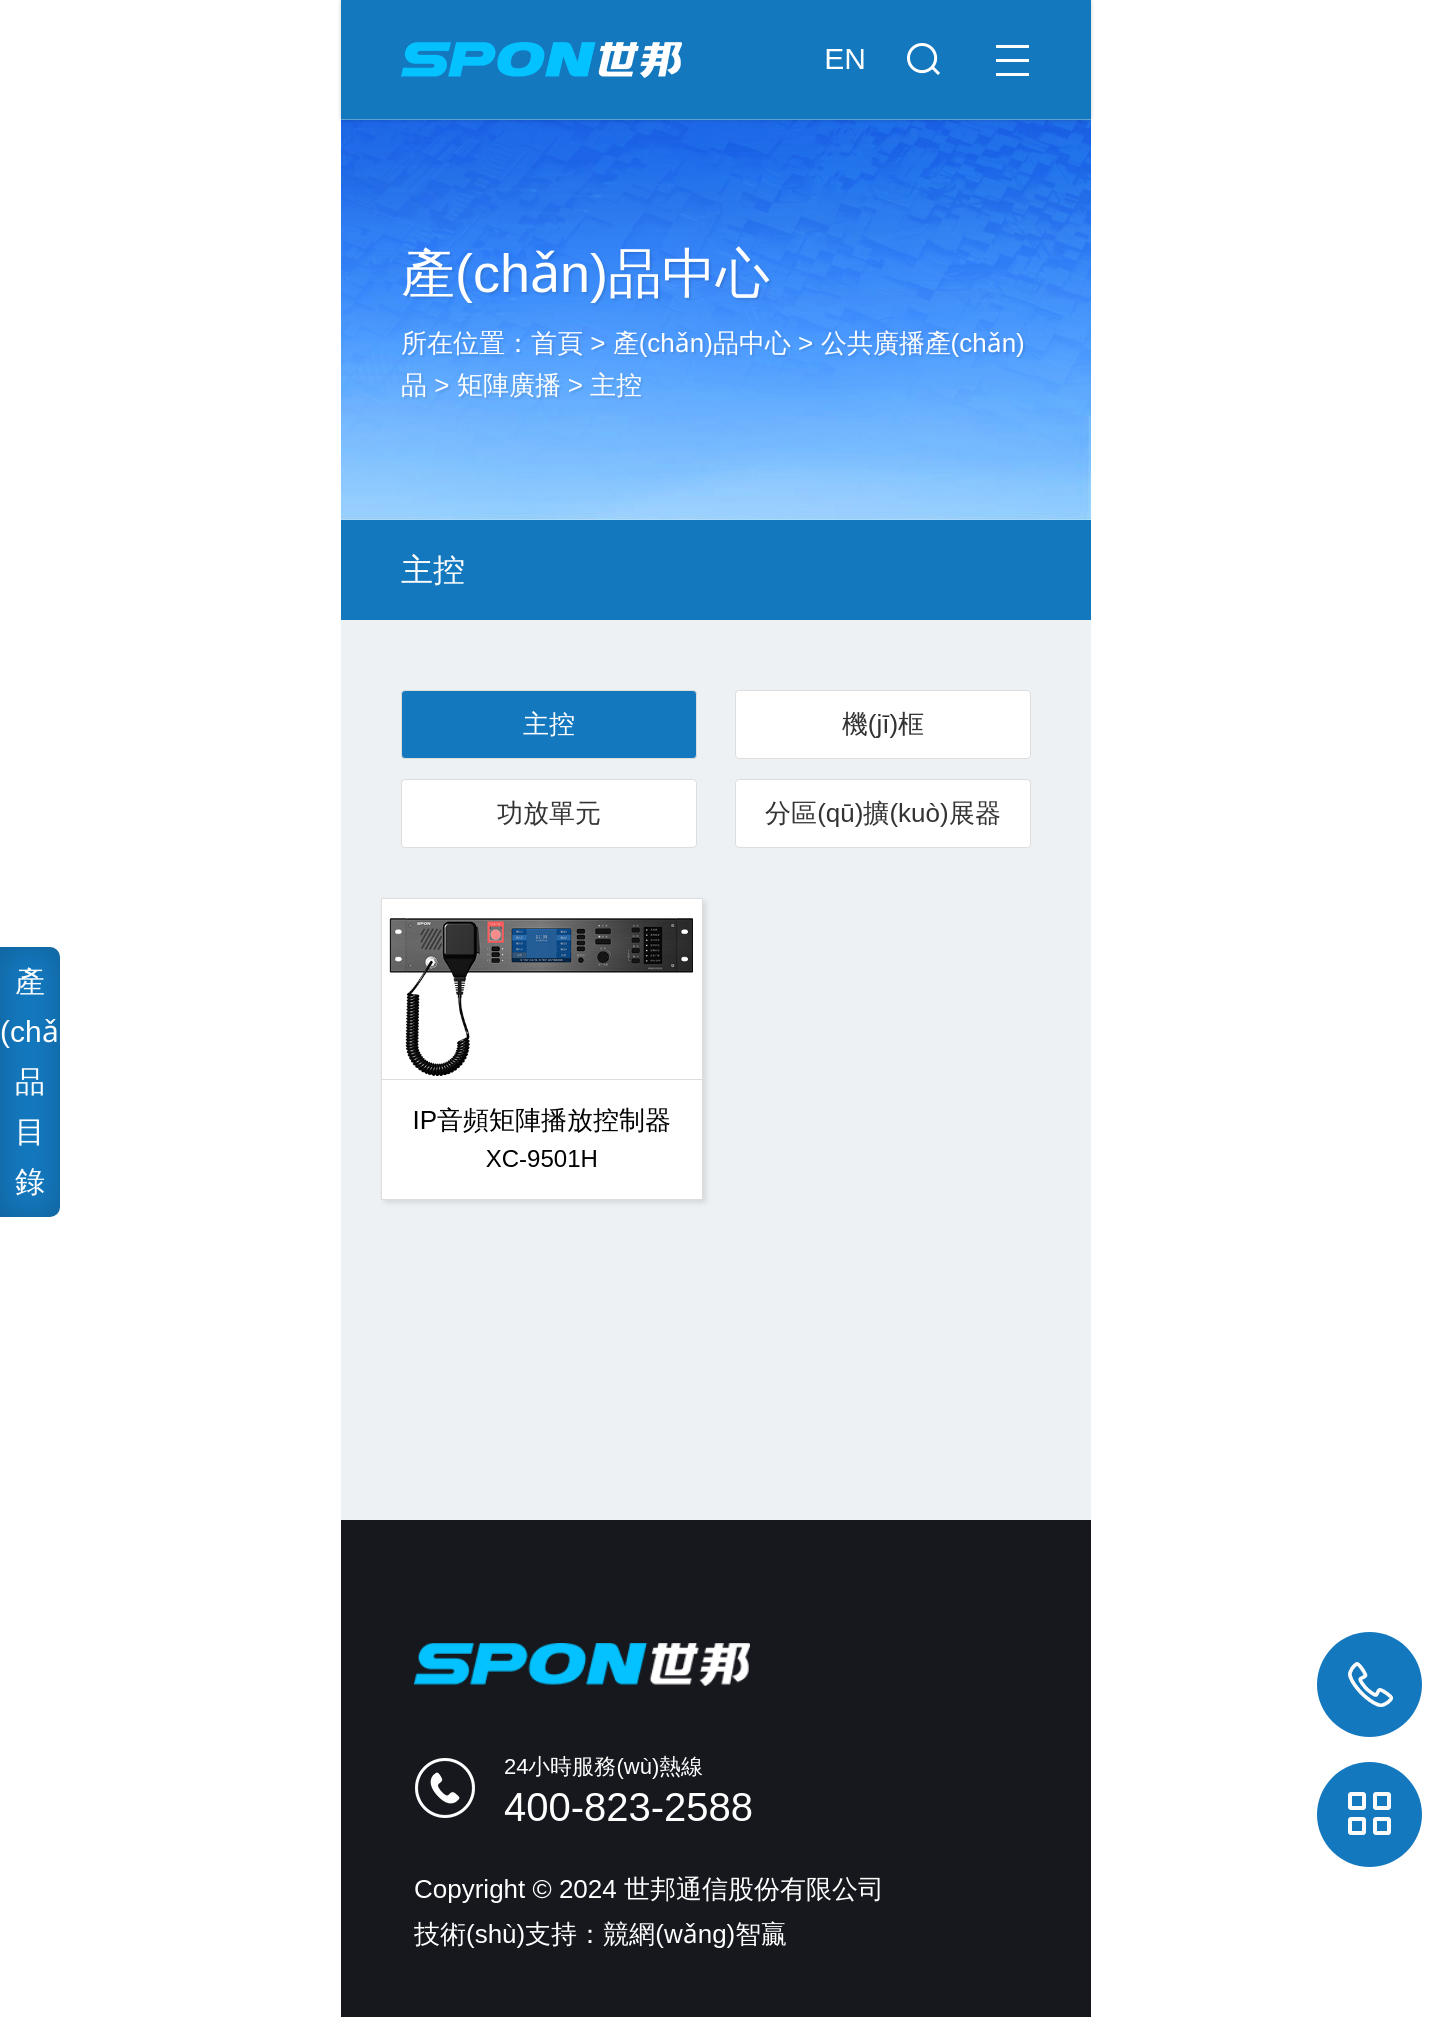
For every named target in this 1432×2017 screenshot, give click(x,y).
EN (845, 58)
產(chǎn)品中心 (702, 343)
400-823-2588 (628, 1807)
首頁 (557, 343)
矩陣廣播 (509, 385)
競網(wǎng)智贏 (695, 1934)
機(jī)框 (883, 724)
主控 (616, 385)
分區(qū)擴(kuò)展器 (882, 813)
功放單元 (549, 813)
